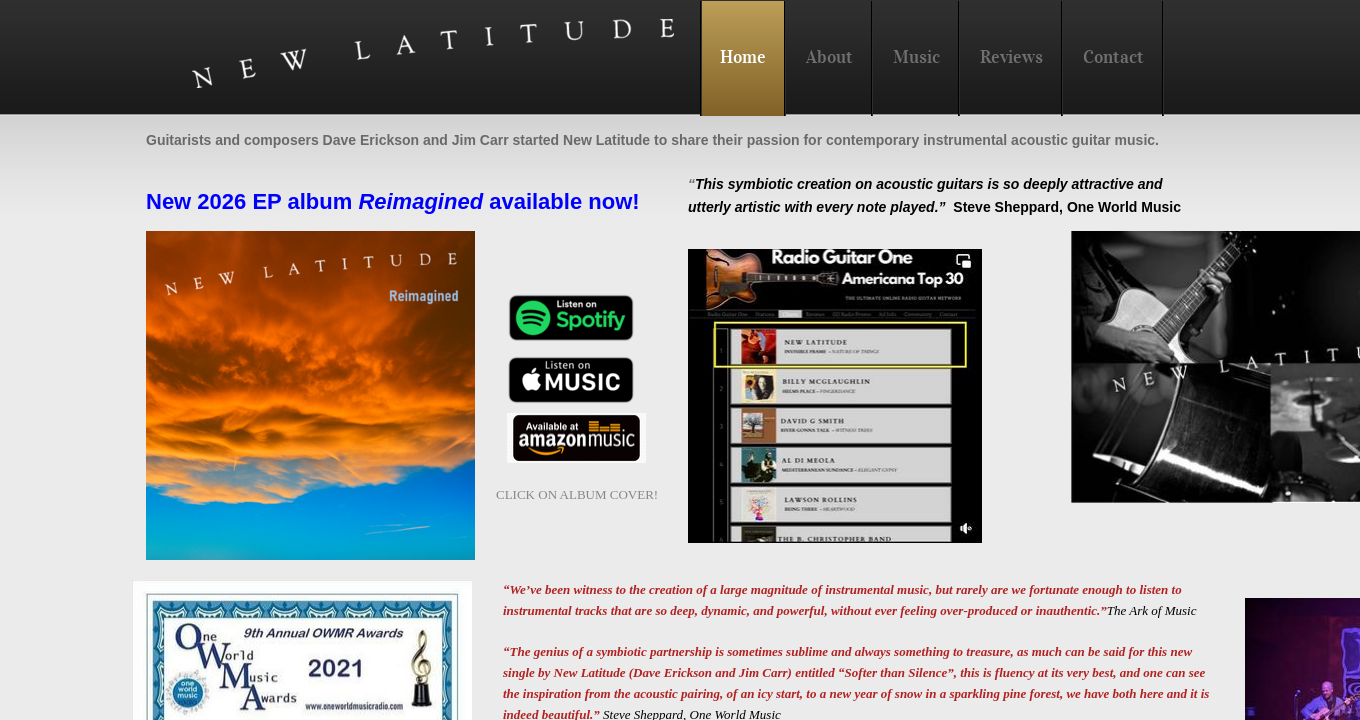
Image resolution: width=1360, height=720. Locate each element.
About (829, 57)
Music (916, 57)
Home (743, 57)
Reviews (1011, 57)
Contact (1113, 57)
